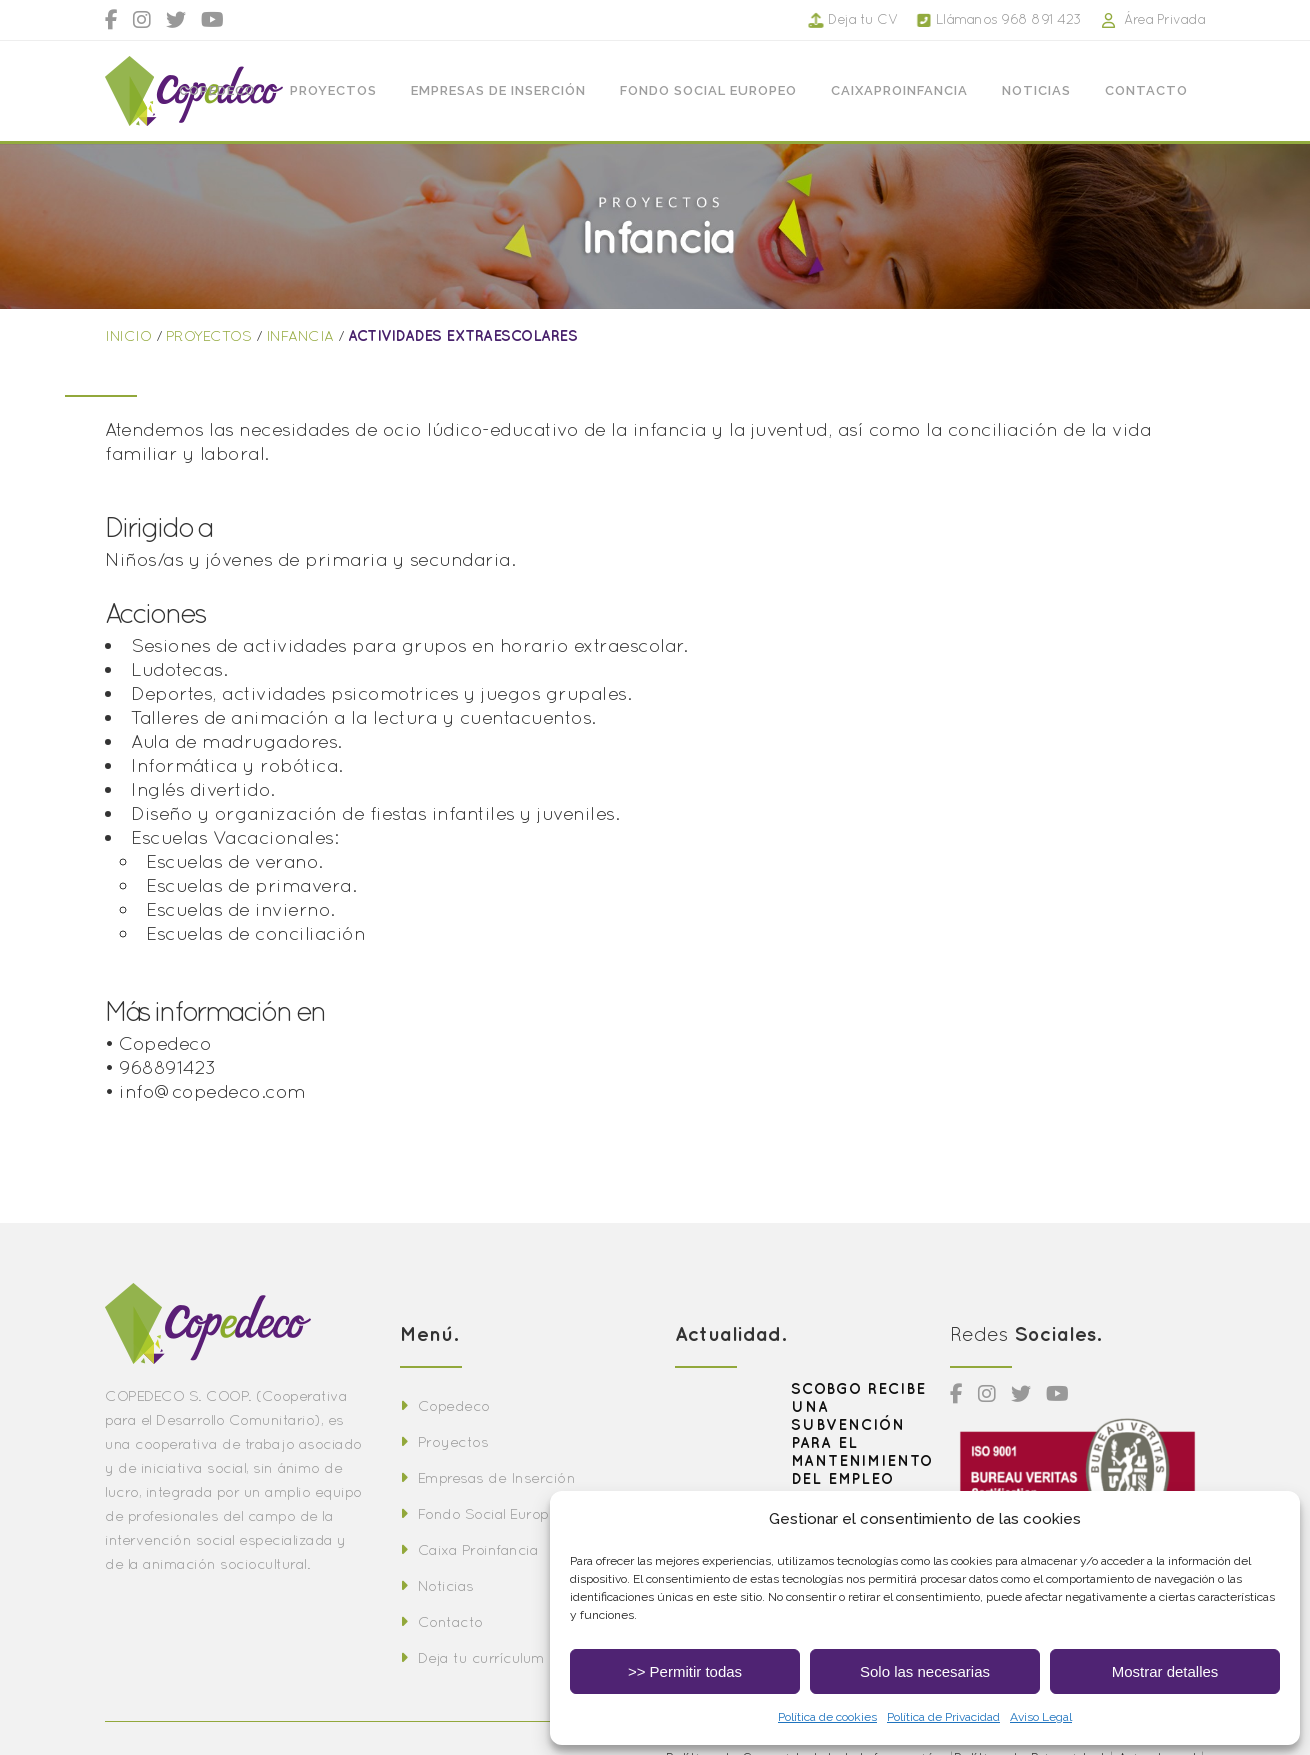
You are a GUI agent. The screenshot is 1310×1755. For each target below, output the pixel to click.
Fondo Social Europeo (483, 1513)
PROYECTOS (209, 335)
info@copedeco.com (212, 1091)
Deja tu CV (854, 19)
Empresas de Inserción (487, 1477)
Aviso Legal (1041, 1717)
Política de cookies (827, 1717)
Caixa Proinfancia (469, 1549)
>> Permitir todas (685, 1671)
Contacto (441, 1621)
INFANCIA (300, 335)
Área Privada (1144, 19)
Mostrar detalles (1165, 1671)
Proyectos (444, 1441)
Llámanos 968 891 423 (990, 19)
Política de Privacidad (943, 1717)
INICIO (128, 335)
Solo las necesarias (925, 1671)
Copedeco (445, 1405)
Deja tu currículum (472, 1657)
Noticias (437, 1585)
